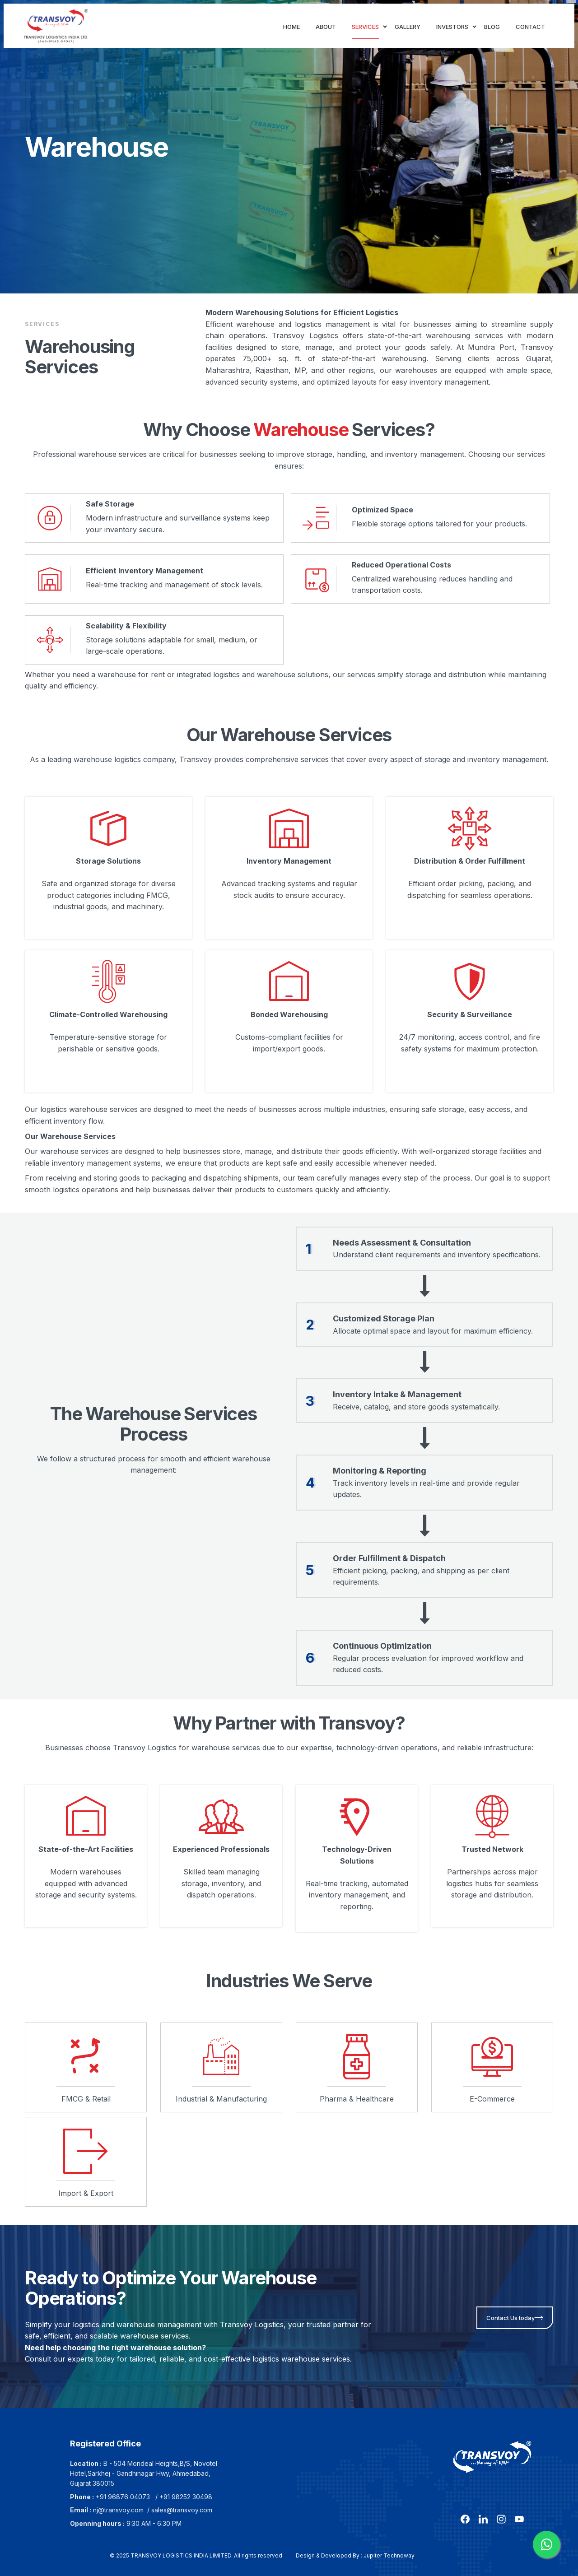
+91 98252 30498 (185, 2497)
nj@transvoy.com (118, 2510)
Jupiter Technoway (389, 2555)
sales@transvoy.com (181, 2510)
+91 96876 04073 (123, 2497)
